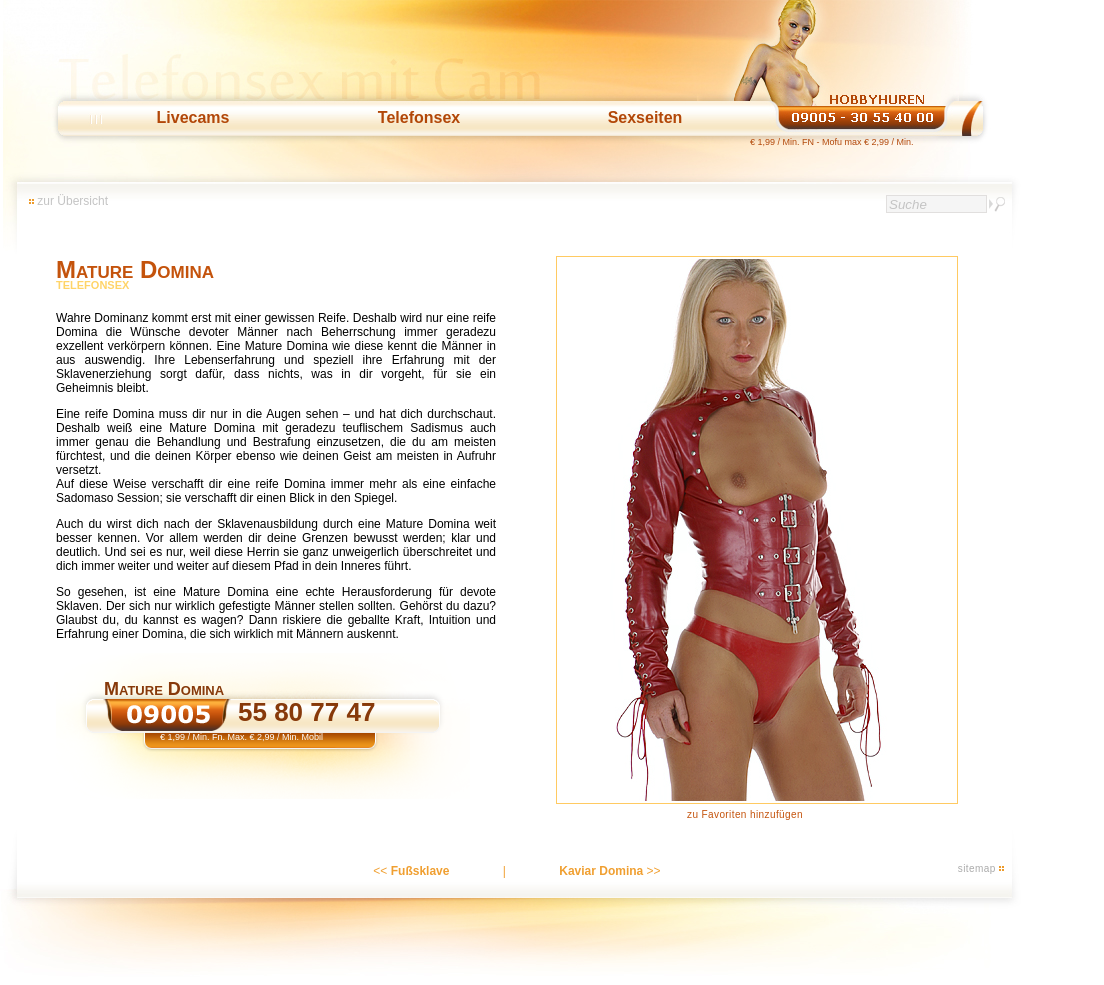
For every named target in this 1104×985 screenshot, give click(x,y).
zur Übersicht (72, 201)
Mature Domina (135, 269)
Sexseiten (645, 117)
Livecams (193, 117)
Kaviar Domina (601, 871)
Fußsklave (420, 871)
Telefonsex (419, 117)
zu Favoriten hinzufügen (745, 814)
